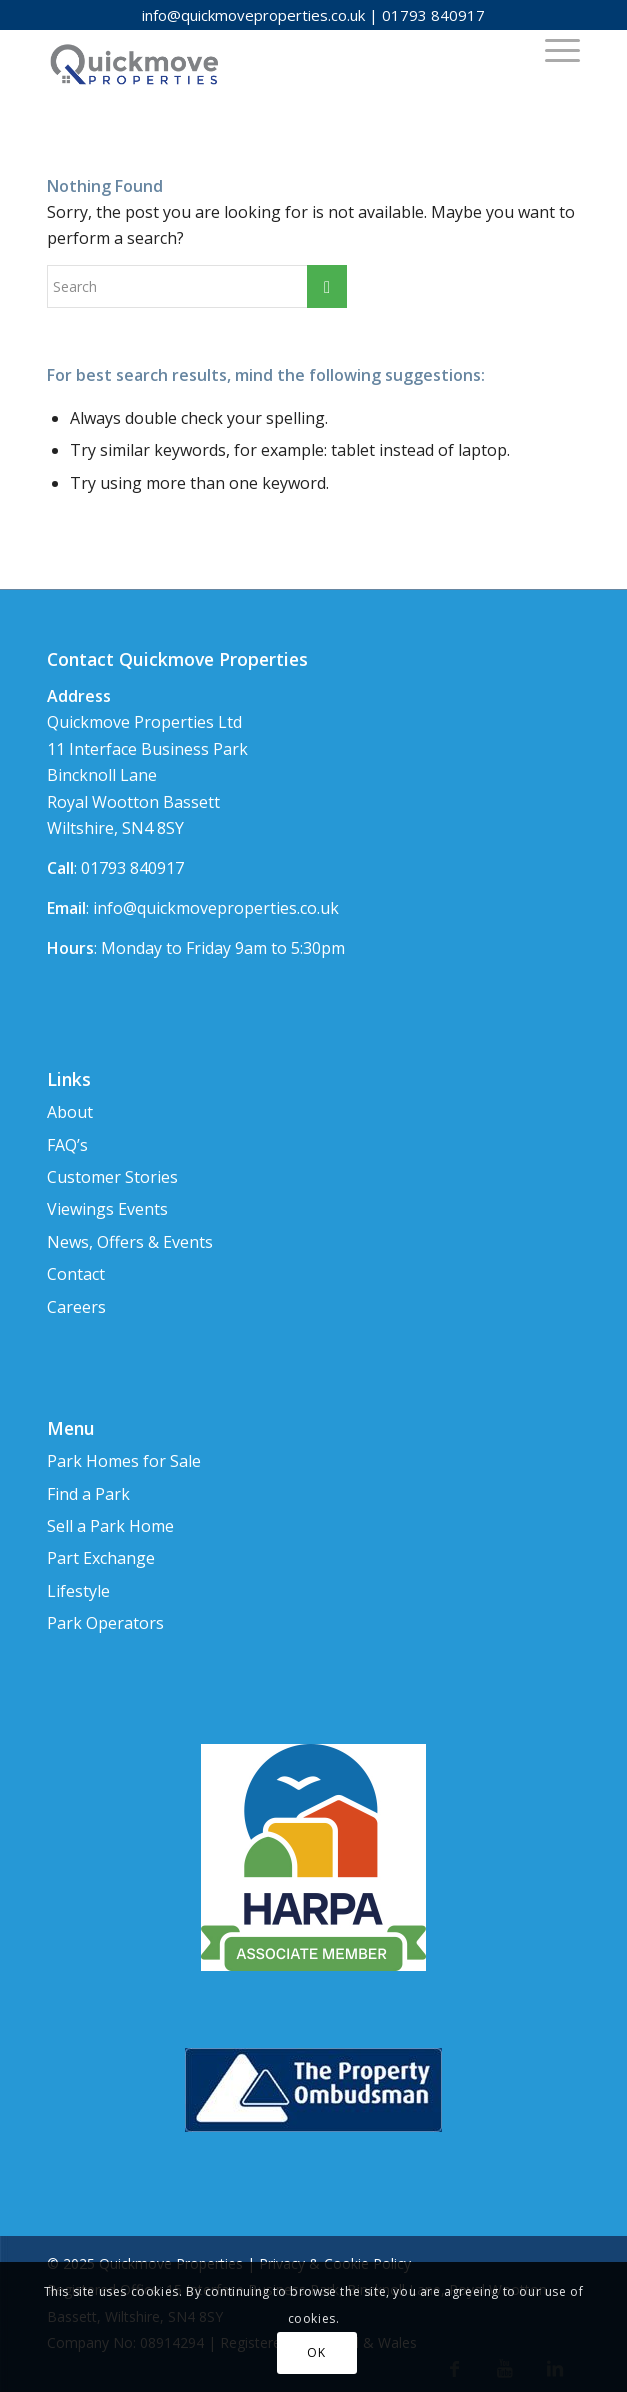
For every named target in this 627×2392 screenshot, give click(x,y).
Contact (76, 1274)
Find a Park (88, 1494)
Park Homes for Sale (124, 1461)
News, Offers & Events (130, 1242)
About (70, 1112)
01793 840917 (433, 15)
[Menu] (552, 49)
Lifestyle (78, 1591)
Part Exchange (101, 1558)
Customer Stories (112, 1177)
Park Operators (105, 1623)
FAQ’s (67, 1145)
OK (316, 2352)
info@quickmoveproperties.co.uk (253, 15)
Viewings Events (107, 1209)
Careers (76, 1307)
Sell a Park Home (110, 1526)
